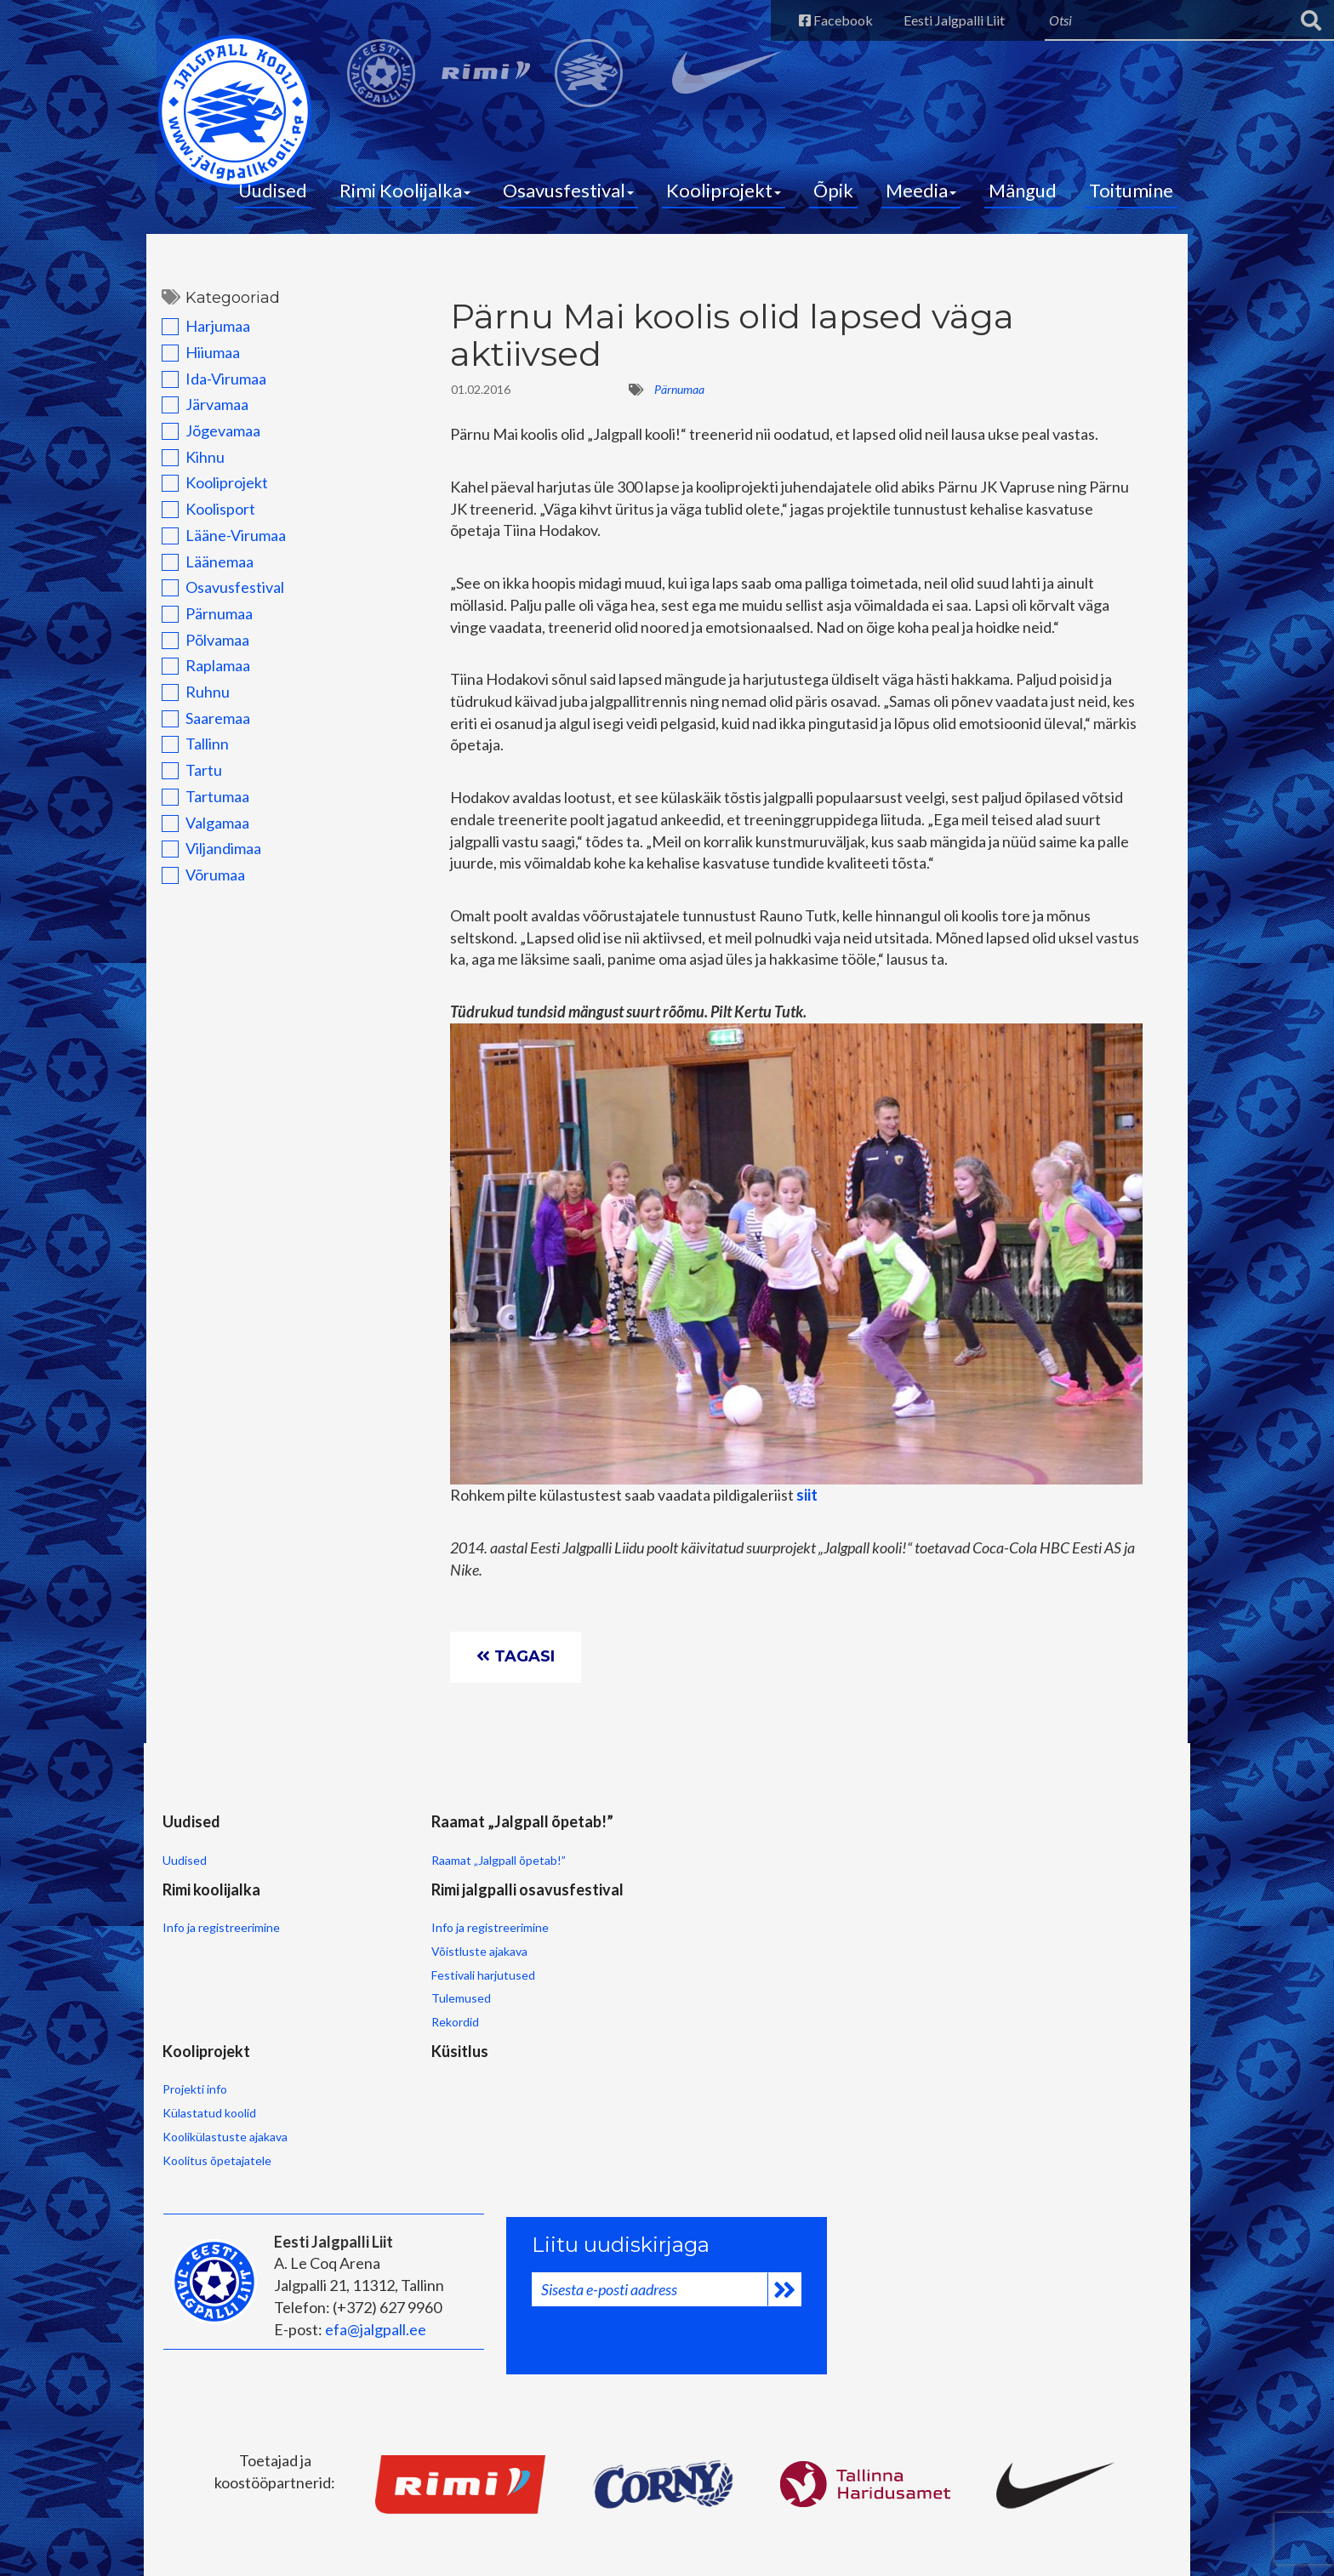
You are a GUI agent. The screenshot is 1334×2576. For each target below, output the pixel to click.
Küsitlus (344, 2031)
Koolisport (203, 518)
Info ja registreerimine (531, 1890)
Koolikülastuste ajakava (223, 2119)
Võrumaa (198, 884)
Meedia (921, 196)
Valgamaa (200, 832)
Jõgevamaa (206, 439)
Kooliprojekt (723, 196)
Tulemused (657, 1982)
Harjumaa (201, 335)
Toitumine (1131, 196)
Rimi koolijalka (521, 1848)
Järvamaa (200, 413)
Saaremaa (201, 727)
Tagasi (518, 1670)
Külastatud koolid (207, 2096)
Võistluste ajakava (676, 1935)
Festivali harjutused (680, 1959)
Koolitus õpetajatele (215, 2143)
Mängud (1023, 196)
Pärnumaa (202, 622)
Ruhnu (191, 701)
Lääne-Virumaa (219, 544)
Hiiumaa (196, 361)
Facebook (819, 20)
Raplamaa (201, 674)
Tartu (187, 779)
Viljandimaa (206, 857)
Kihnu (188, 466)
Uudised (272, 196)
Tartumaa (200, 805)
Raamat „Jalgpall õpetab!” (383, 1912)
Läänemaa (202, 570)
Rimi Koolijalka (404, 196)
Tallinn (190, 753)
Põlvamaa (200, 649)
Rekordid (652, 2005)
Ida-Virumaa (209, 388)
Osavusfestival (568, 196)
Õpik (833, 196)
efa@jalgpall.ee (373, 2309)
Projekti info (193, 2073)
